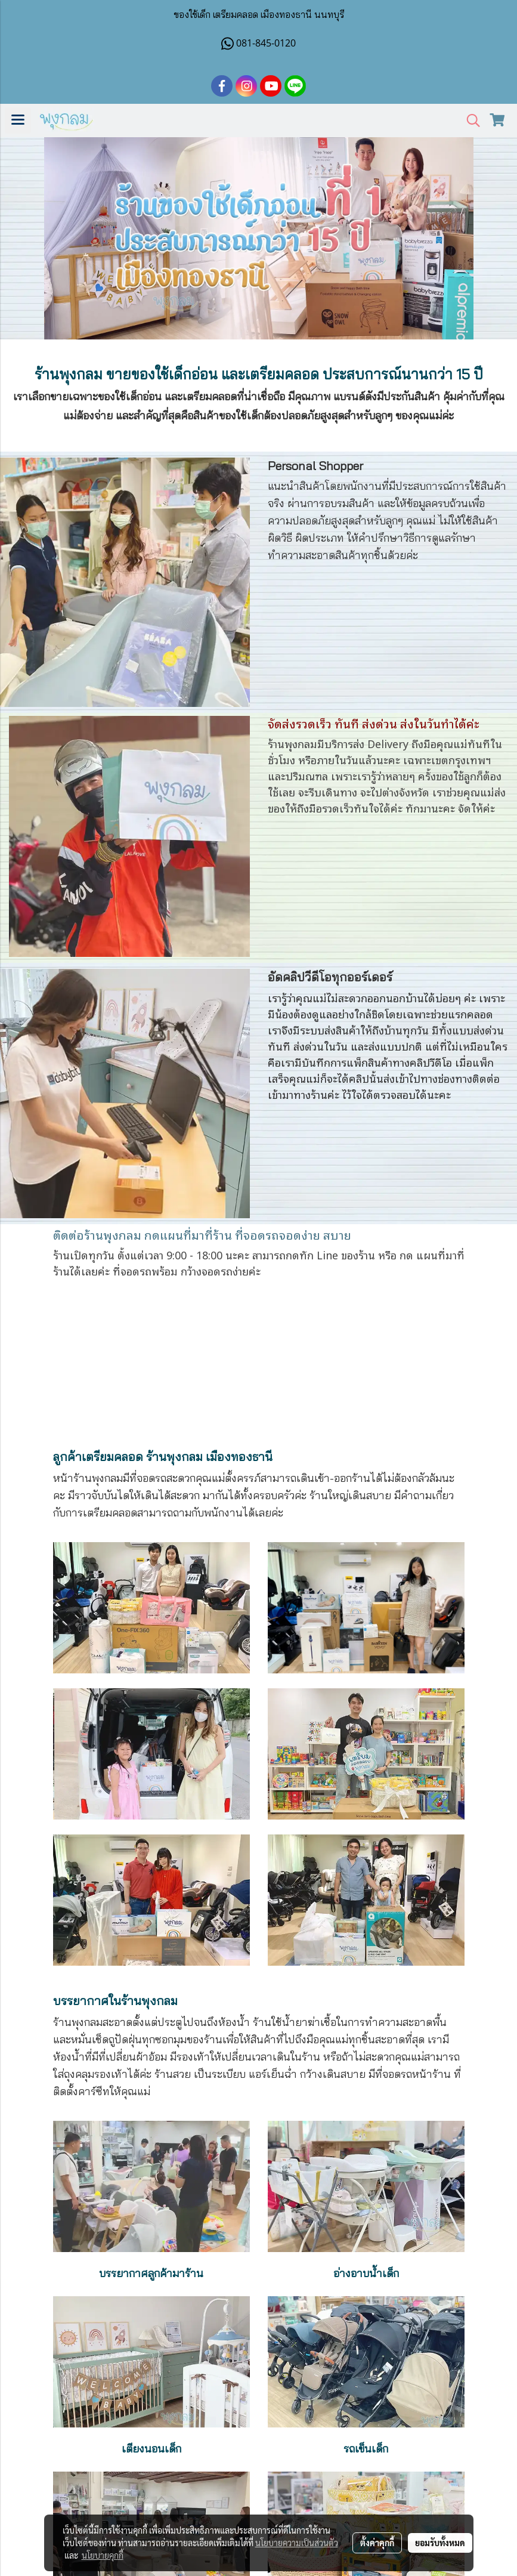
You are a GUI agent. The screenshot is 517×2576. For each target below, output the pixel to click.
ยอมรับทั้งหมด (440, 2542)
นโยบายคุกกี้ (102, 2555)
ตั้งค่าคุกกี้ (377, 2542)
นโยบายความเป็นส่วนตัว (296, 2542)
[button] (469, 121)
